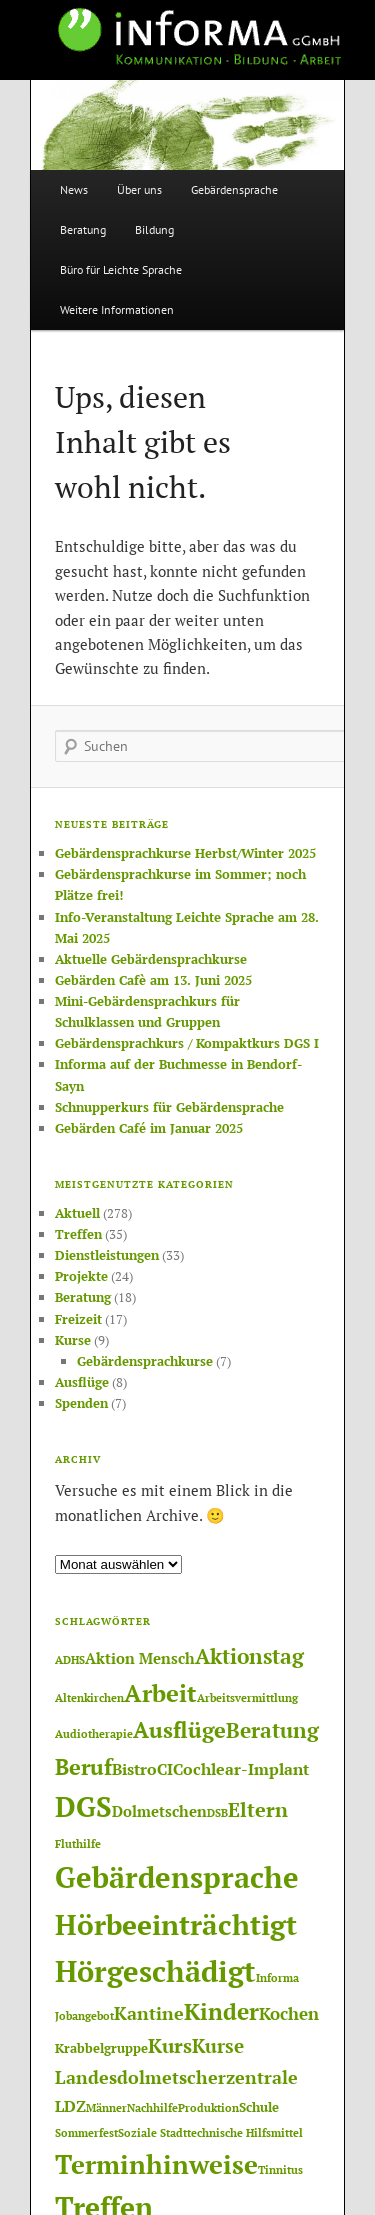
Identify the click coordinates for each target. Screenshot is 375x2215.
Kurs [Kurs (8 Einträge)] (170, 2046)
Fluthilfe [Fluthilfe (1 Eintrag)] (78, 1844)
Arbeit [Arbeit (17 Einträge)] (160, 1693)
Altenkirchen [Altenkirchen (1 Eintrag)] (89, 1698)
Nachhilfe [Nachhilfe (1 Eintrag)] (152, 2108)
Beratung (83, 229)
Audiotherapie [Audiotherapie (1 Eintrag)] (94, 1734)
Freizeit (78, 1319)
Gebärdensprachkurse (145, 1361)
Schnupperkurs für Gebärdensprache (169, 1107)
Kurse (73, 1340)
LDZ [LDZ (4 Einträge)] (70, 2106)
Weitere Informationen (117, 309)
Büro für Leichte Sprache (121, 269)
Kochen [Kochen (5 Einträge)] (289, 2013)
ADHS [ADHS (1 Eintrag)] (70, 1660)
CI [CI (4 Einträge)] (165, 1769)
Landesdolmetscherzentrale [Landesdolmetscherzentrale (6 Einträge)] (176, 2077)
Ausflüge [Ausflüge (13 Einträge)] (179, 1729)
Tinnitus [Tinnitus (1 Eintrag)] (280, 2170)
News (74, 189)
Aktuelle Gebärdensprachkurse (151, 959)
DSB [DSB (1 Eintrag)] (217, 1813)
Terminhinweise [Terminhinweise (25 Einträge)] (156, 2164)
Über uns (139, 189)
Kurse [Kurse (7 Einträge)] (218, 2045)
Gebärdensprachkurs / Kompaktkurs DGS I (187, 1043)
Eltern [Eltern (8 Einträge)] (258, 1810)
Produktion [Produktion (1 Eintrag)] (208, 2108)
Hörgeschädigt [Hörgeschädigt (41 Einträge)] (155, 1971)
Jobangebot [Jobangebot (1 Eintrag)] (84, 2016)
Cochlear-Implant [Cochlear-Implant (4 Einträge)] (241, 1769)
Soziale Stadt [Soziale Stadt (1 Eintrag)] (152, 2133)
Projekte (81, 1276)
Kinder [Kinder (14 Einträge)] (221, 2011)
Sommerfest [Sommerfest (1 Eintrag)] (86, 2133)
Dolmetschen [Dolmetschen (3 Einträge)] (159, 1811)
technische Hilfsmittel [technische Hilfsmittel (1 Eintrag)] (245, 2133)
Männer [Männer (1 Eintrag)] (106, 2108)
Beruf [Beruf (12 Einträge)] (83, 1766)
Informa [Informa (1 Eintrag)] (277, 1978)
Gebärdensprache (234, 189)
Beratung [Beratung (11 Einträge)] (272, 1730)
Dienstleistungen (107, 1255)
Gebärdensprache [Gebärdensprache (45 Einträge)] (177, 1877)
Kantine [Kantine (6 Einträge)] (149, 2013)
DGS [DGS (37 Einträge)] (83, 1806)
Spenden (81, 1403)
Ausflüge (82, 1382)
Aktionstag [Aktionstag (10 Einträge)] (249, 1656)
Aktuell (77, 1213)
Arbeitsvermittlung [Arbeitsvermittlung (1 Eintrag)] (247, 1698)
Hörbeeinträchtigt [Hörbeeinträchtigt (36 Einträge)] (176, 1924)
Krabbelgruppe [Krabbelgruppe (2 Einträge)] (101, 2048)
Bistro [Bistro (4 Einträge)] (134, 1769)
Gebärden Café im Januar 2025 (149, 1128)
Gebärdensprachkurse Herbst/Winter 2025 (185, 853)
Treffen (78, 1234)
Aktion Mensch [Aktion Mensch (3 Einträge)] (140, 1658)
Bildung (154, 229)
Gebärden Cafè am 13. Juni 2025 (153, 980)
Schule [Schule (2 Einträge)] (259, 2107)
